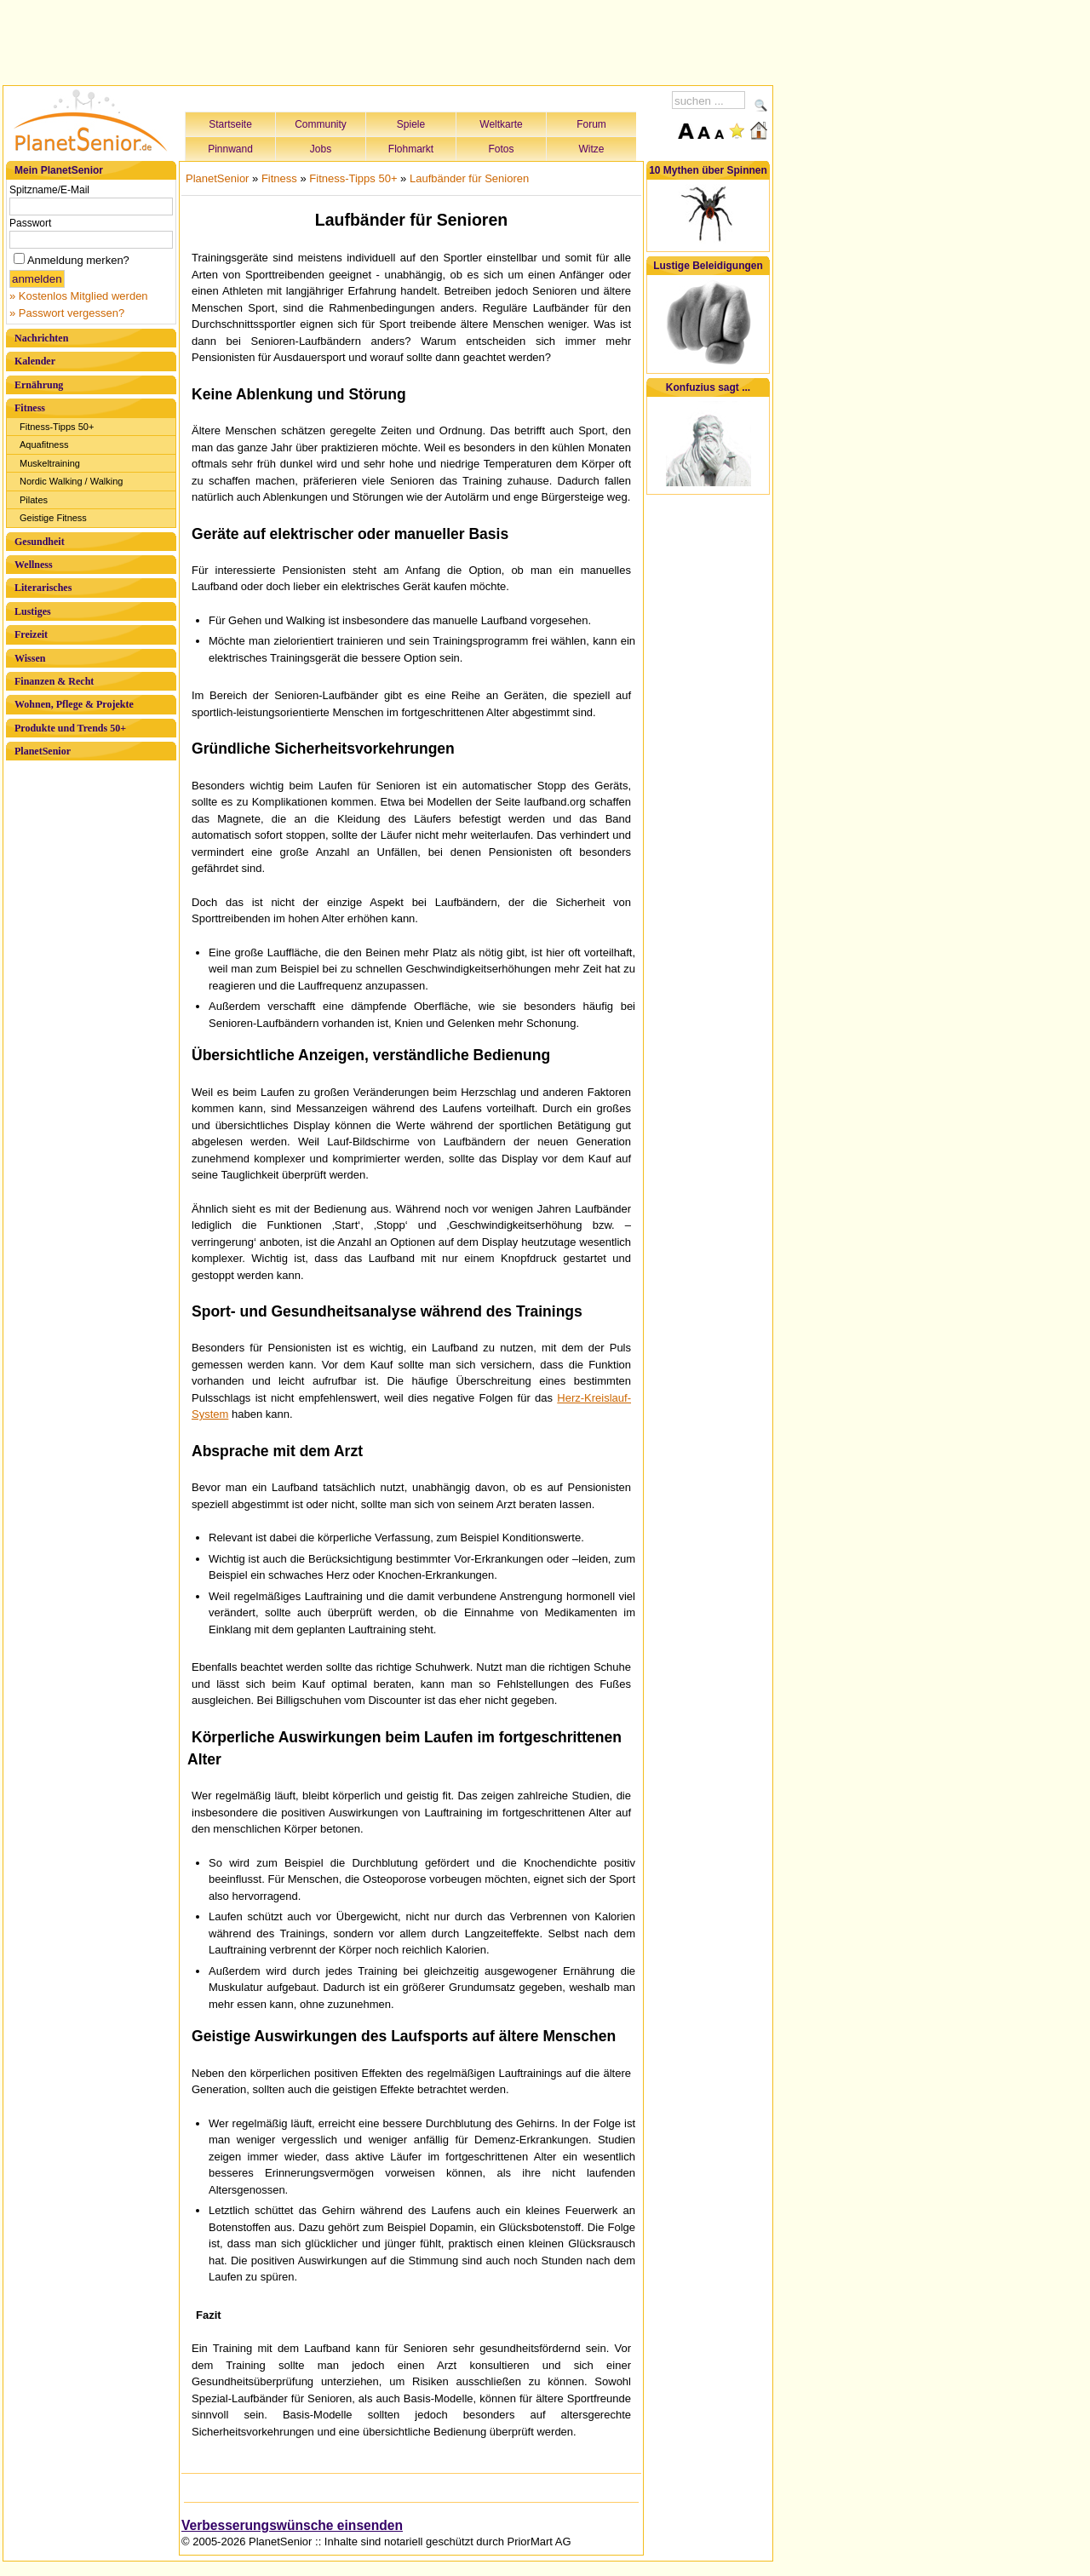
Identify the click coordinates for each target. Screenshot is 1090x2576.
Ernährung (38, 385)
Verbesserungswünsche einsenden (292, 2525)
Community (321, 124)
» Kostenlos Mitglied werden (78, 296)
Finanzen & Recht (54, 681)
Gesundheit (39, 542)
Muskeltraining (50, 463)
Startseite (230, 124)
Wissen (29, 658)
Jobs (320, 149)
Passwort (30, 223)
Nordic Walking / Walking (71, 481)
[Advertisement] (388, 40)
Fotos (500, 149)
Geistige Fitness (53, 518)
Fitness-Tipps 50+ (57, 427)
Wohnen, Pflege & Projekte (74, 704)
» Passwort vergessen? (66, 313)
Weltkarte (500, 124)
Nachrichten (41, 338)
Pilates (34, 500)
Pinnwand (230, 149)
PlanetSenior (42, 751)
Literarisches (43, 588)
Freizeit (31, 634)
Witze (592, 149)
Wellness (33, 565)
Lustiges (32, 611)
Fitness (29, 408)
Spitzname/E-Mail (49, 190)
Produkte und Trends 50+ (70, 728)
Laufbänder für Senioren (469, 178)
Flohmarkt (410, 149)
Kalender (34, 361)
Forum (591, 124)
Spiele (411, 124)
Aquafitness (44, 444)
